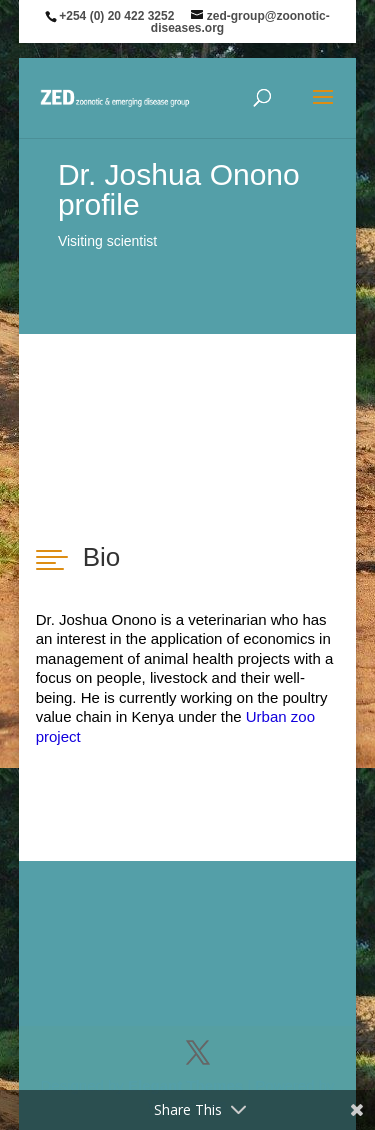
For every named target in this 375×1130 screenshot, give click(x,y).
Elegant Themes (185, 1085)
